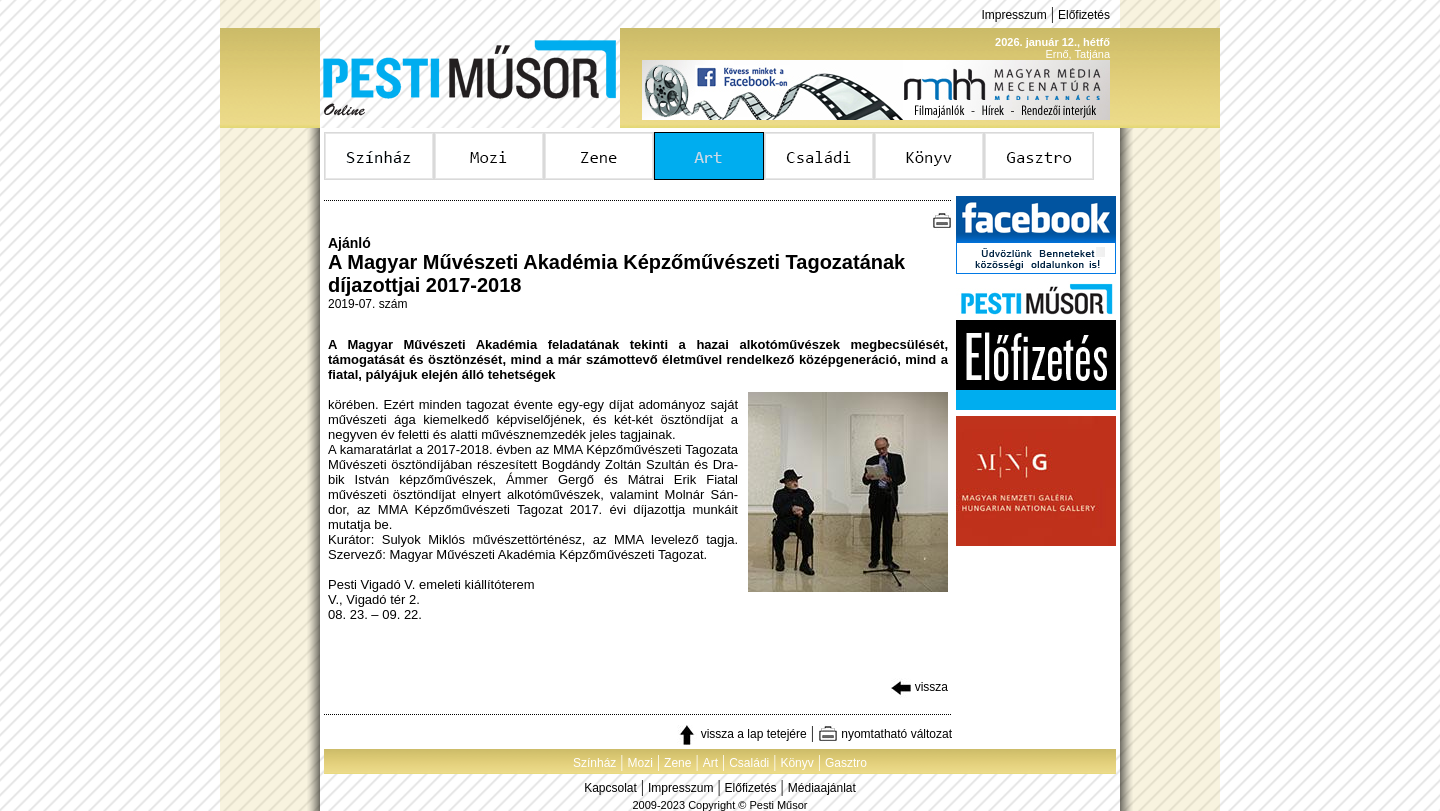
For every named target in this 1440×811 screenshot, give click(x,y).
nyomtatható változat (885, 734)
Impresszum (1013, 15)
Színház (594, 763)
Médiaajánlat (822, 788)
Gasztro (846, 763)
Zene (677, 763)
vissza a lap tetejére (741, 734)
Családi (749, 763)
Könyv (796, 763)
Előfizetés (1084, 15)
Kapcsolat (610, 788)
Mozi (640, 763)
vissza (919, 687)
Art (710, 763)
